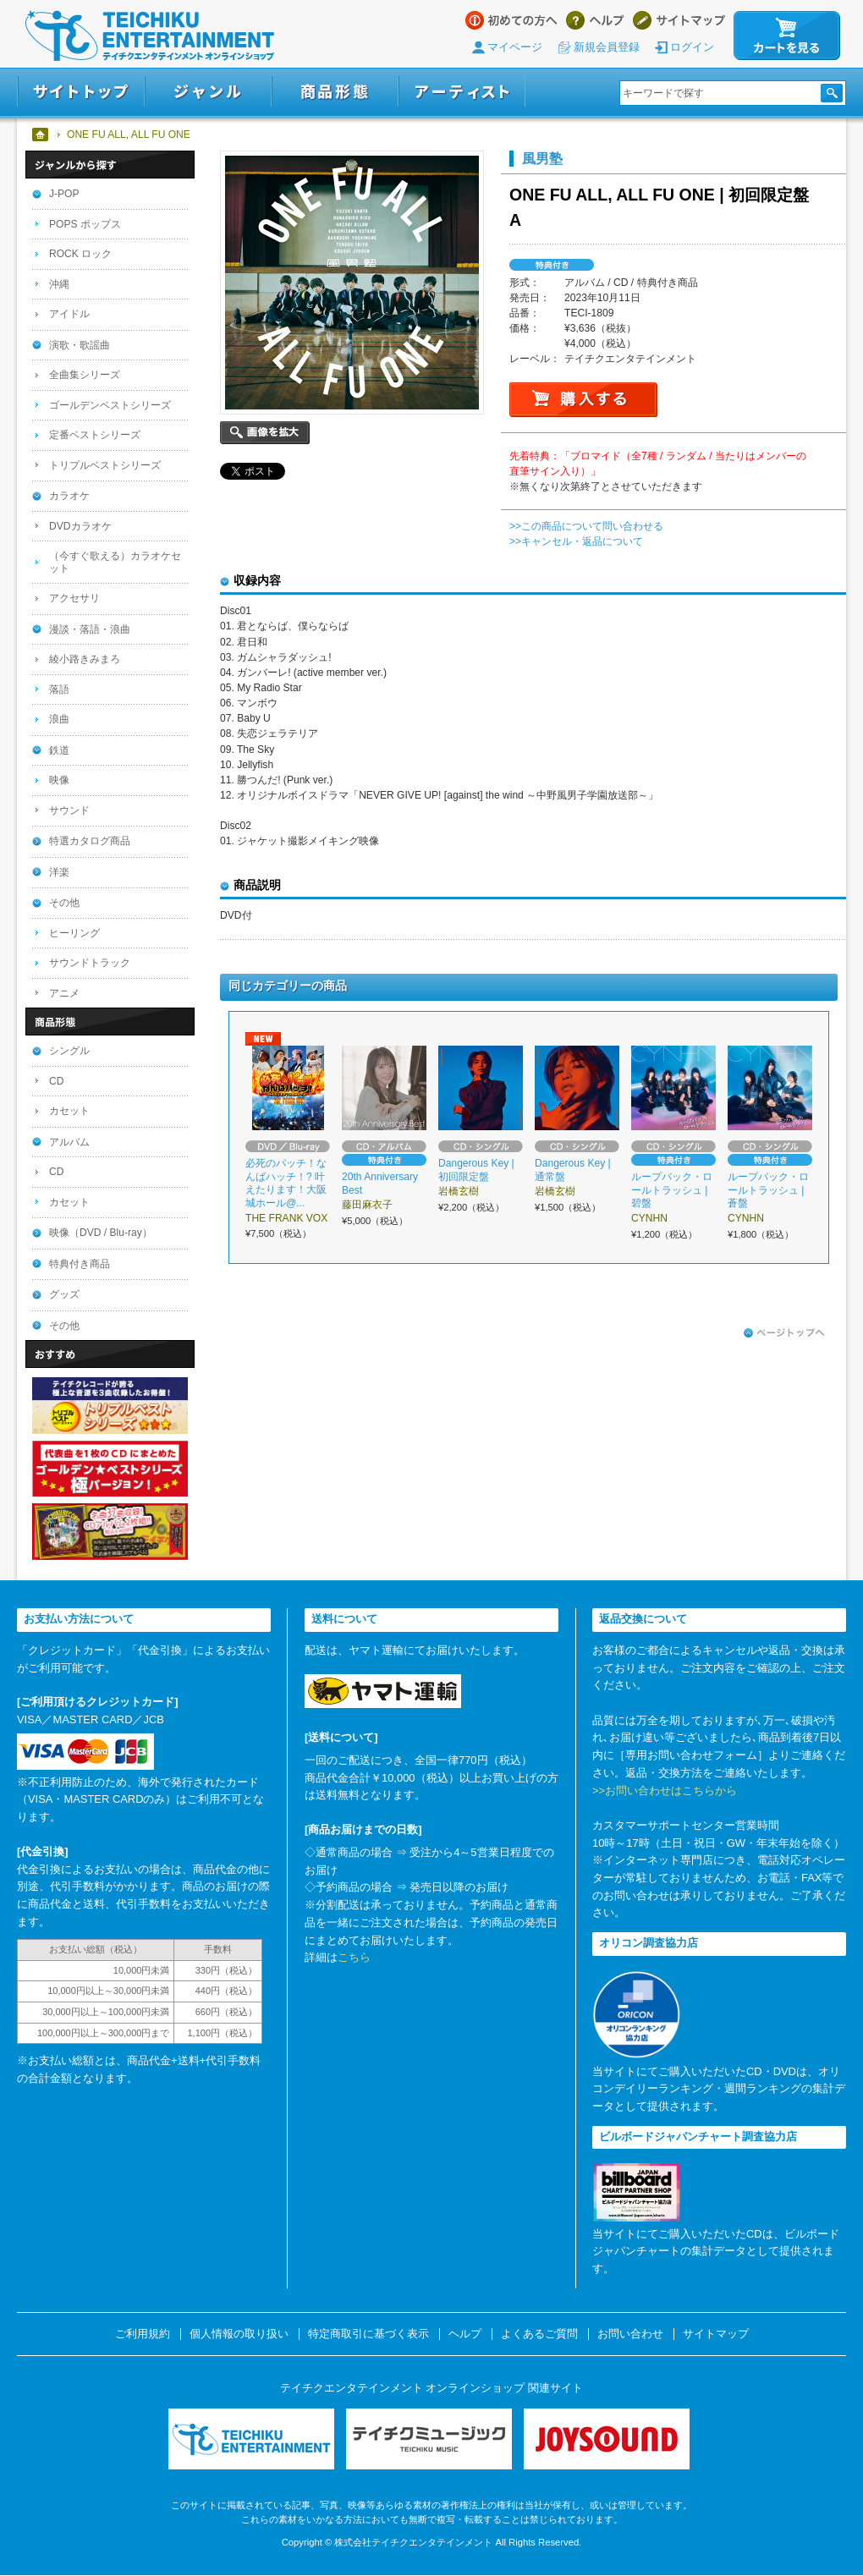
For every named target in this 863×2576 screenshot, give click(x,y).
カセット (69, 1111)
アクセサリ (74, 598)
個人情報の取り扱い (239, 2334)
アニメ (64, 993)
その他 (64, 903)
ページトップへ (784, 1333)
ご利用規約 (142, 2334)
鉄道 (59, 750)
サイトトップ (81, 92)
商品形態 (335, 92)
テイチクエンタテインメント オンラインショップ (149, 35)
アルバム (69, 1142)
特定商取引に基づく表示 (368, 2334)
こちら (354, 1957)
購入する (583, 399)
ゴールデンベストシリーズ (110, 405)
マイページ (514, 47)
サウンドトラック (89, 963)
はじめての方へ (511, 20)
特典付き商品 (79, 1264)
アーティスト (462, 92)
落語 (59, 689)
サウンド (69, 810)
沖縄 (59, 284)
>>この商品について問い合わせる (586, 526)
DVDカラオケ (80, 526)
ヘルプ (595, 20)
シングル (69, 1051)
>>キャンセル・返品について (576, 541)
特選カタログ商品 (89, 841)
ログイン (692, 47)
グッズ (64, 1294)
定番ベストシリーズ (94, 435)
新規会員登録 (607, 47)
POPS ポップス (85, 224)
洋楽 (59, 872)
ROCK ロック (80, 254)
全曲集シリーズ (84, 375)
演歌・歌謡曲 (79, 345)
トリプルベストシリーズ (105, 465)
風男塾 (542, 158)
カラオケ (69, 496)
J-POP (64, 194)
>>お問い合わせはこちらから (664, 1790)
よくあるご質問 (539, 2334)
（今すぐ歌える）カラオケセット (115, 562)
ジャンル (208, 92)
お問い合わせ (630, 2334)
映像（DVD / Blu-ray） (100, 1233)
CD (56, 1081)
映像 (59, 780)
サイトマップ (679, 20)
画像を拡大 (265, 432)
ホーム (41, 134)
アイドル (69, 314)
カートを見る (787, 35)
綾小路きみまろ (84, 659)
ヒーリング (74, 933)
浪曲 (59, 719)
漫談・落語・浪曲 (89, 629)
